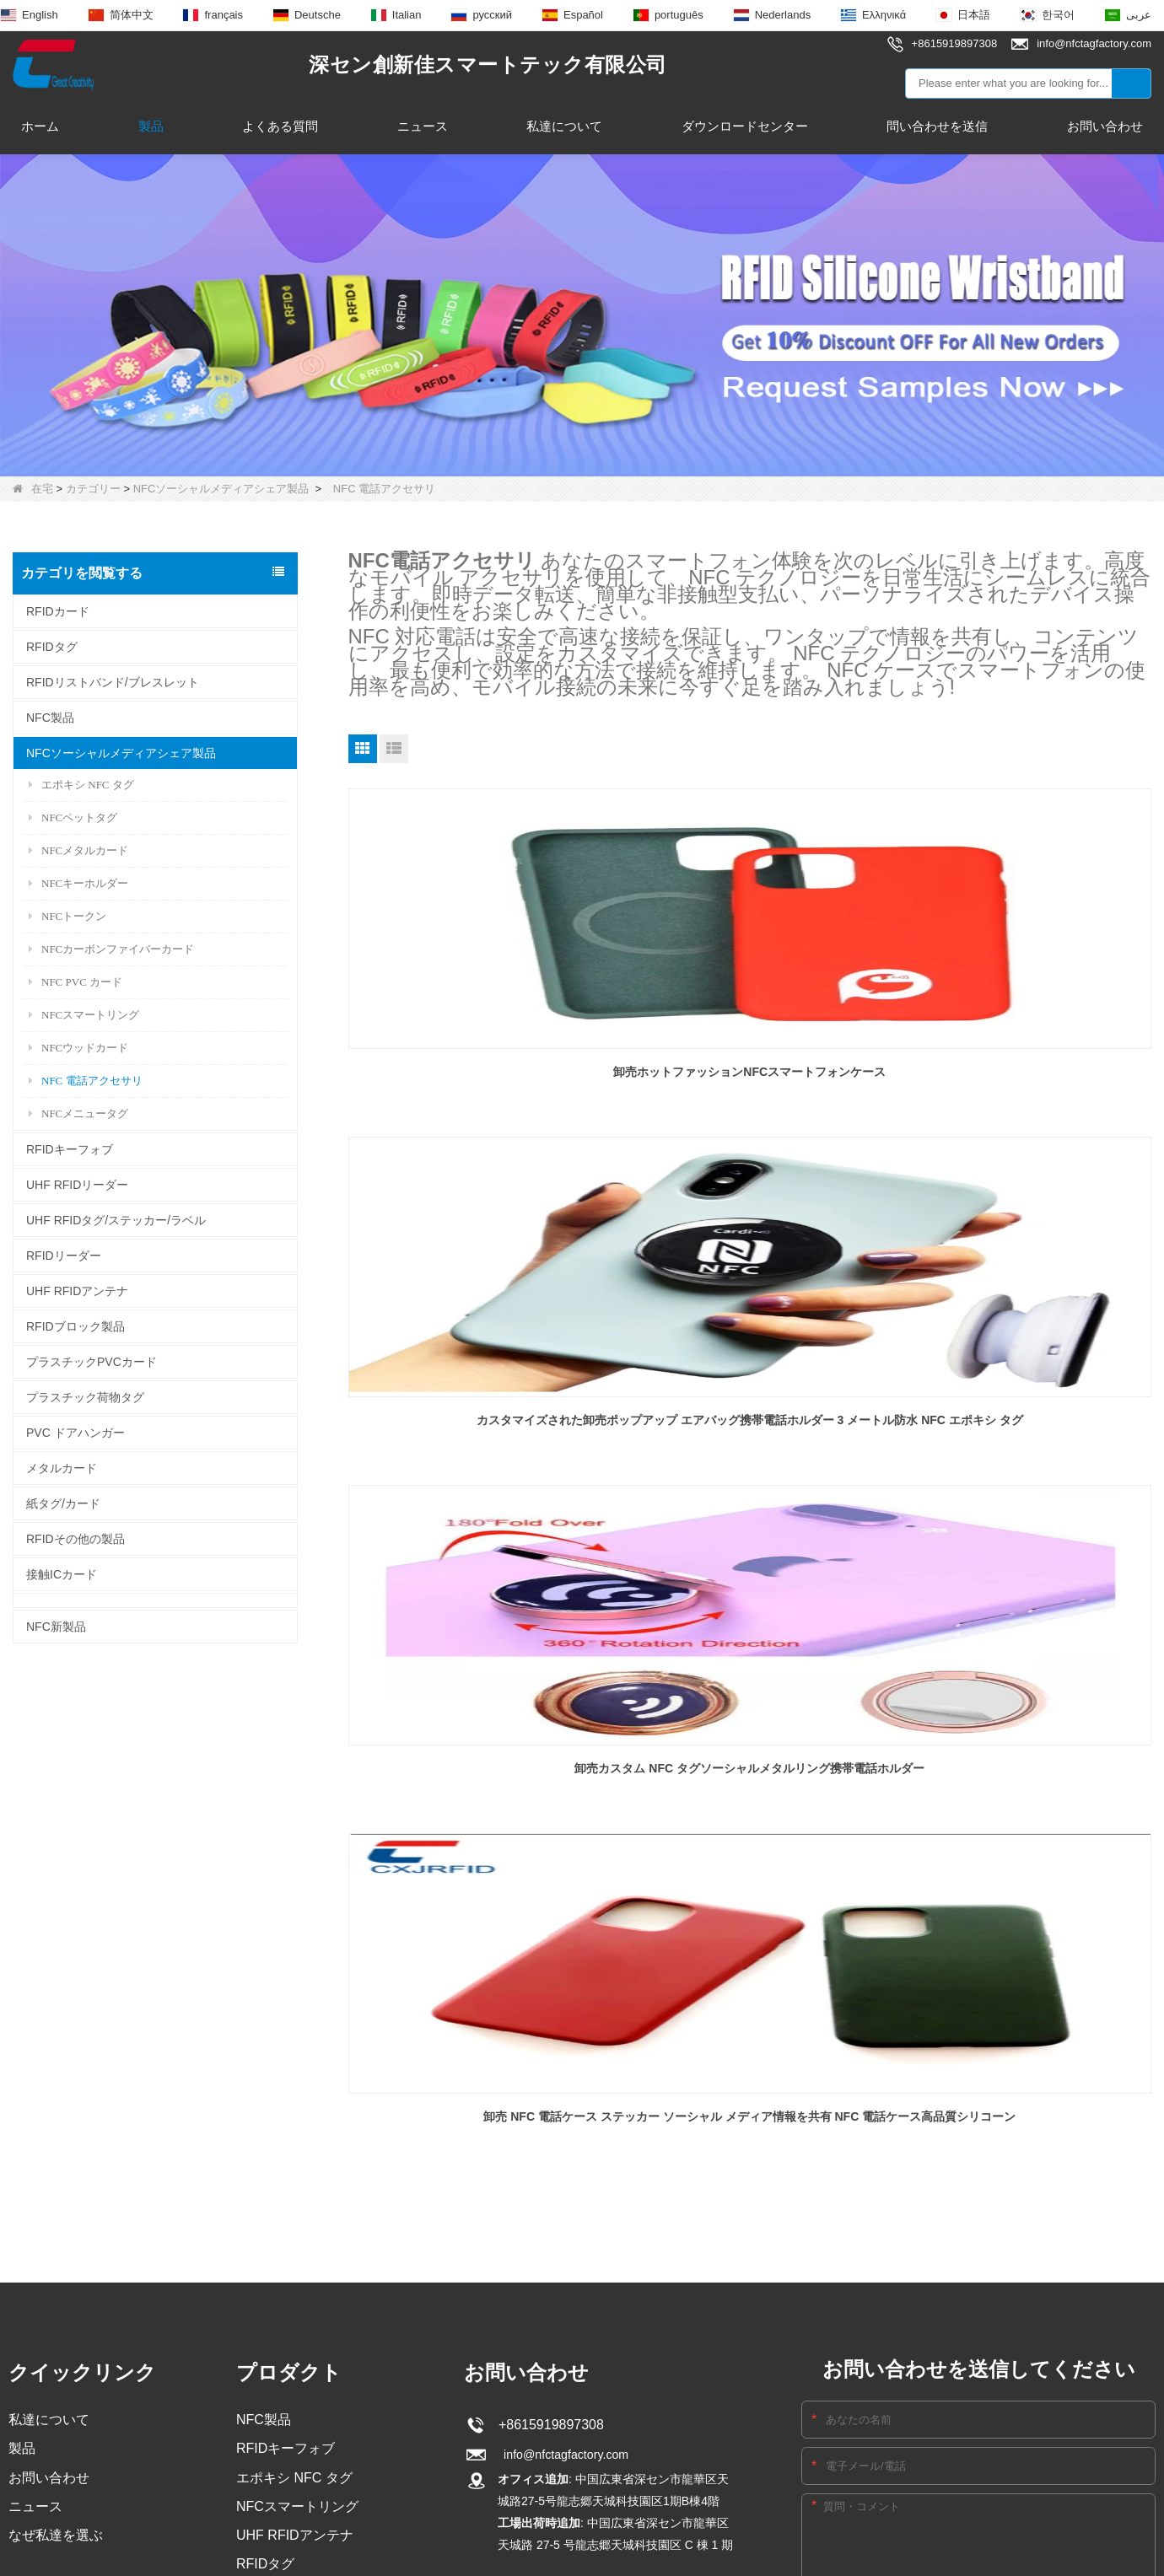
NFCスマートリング (84, 1014)
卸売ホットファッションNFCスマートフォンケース (476, 1061)
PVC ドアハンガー (75, 1432)
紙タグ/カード (63, 1503)
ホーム (40, 126)
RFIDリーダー (63, 1255)
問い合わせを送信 (937, 126)
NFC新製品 (56, 1626)
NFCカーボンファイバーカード (111, 949)
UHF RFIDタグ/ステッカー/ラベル (116, 1220)
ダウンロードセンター (745, 126)
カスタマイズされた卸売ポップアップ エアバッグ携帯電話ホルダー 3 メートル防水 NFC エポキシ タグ (750, 1062)
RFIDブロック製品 (75, 1326)
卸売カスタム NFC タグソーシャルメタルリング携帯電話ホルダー (1023, 1061)
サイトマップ (653, 2221)
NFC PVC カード (75, 982)
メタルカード (61, 1468)
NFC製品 (50, 717)
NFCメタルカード (78, 850)
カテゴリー (93, 488)
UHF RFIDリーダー (77, 1184)
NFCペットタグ (73, 817)
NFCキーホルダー (78, 883)
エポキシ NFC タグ (81, 784)
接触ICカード (61, 1574)
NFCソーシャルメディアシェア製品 (221, 488)
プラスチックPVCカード (91, 1362)
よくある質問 (280, 126)
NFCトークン (67, 916)
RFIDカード (57, 611)
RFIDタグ (52, 646)
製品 (151, 126)
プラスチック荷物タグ (85, 1397)
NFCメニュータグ (78, 1113)
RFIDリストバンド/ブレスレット (112, 682)
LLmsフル (787, 2221)
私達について (564, 126)
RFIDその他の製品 (75, 1539)
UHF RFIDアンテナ (77, 1291)
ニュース (422, 126)
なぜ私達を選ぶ (55, 1988)
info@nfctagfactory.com (565, 1902)
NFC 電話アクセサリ (86, 1080)
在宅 (33, 488)
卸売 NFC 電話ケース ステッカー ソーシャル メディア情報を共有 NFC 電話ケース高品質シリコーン (476, 1406)
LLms (725, 2221)
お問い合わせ (1105, 126)
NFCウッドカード (78, 1047)
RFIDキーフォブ (69, 1149)
